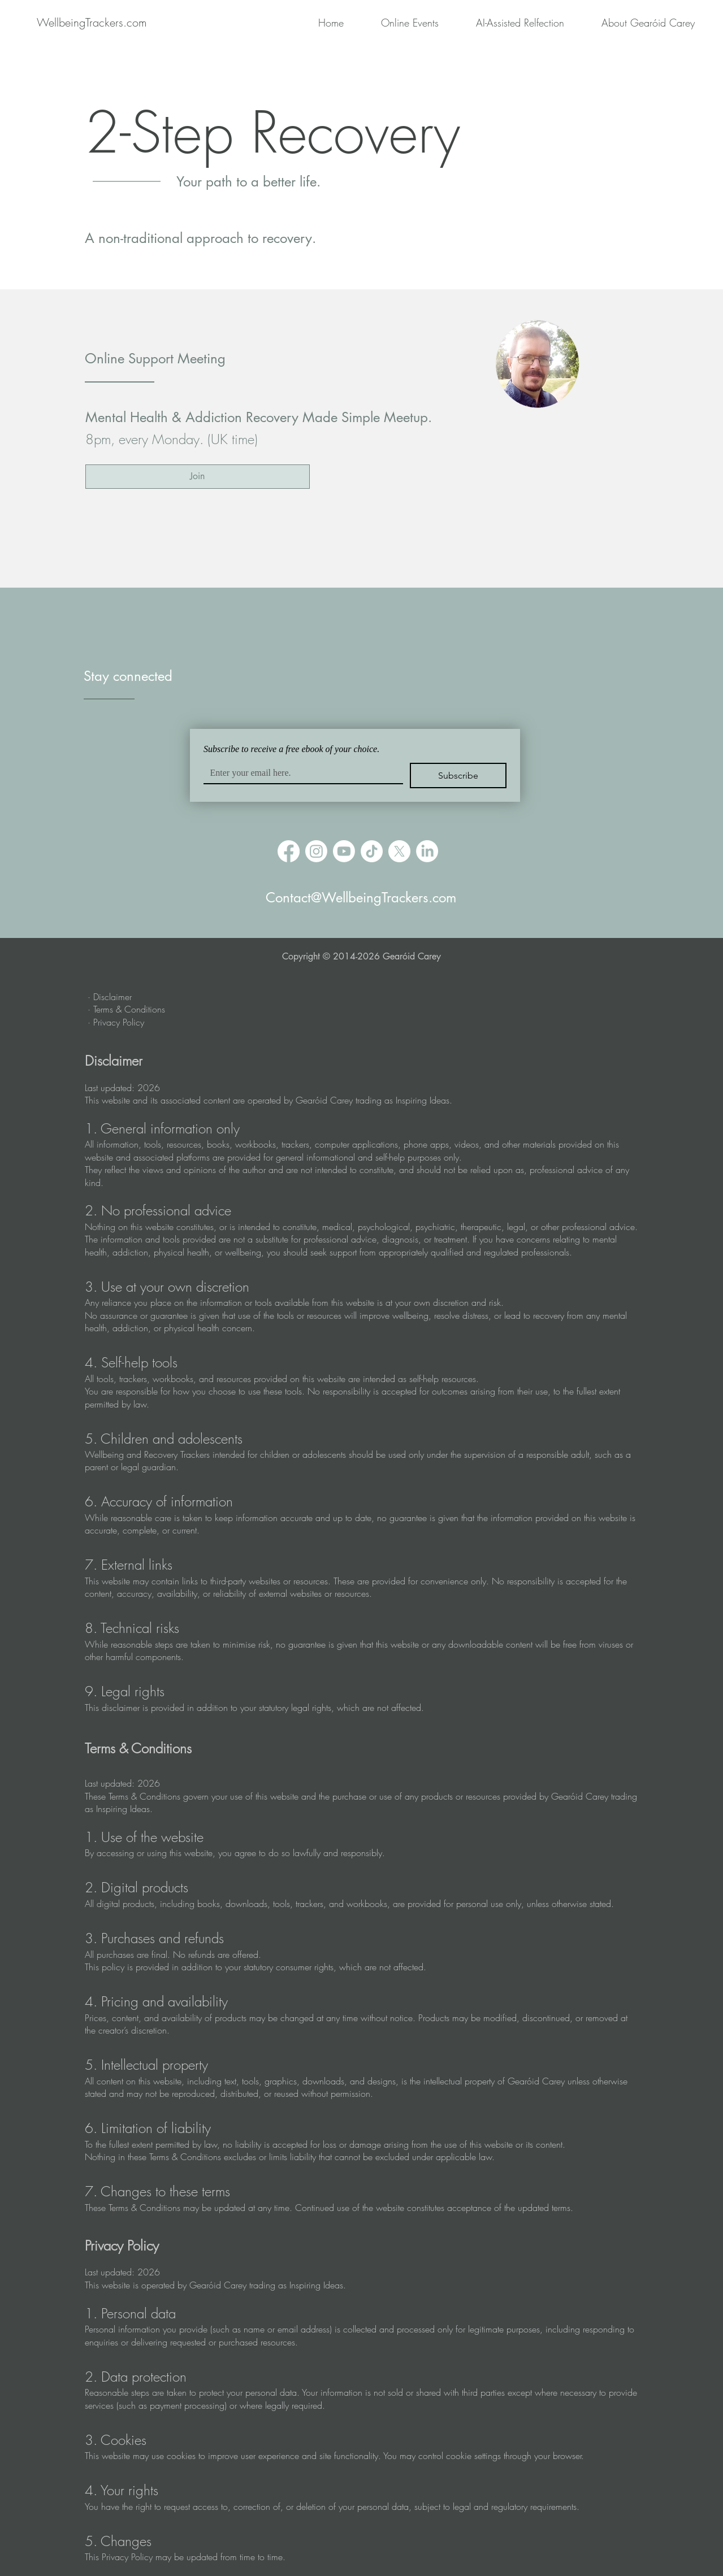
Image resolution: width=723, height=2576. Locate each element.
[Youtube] (344, 851)
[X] (399, 851)
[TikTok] (372, 851)
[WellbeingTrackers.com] (92, 22)
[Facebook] (289, 851)
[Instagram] (316, 851)
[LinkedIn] (427, 851)
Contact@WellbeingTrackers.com (361, 897)
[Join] (197, 476)
